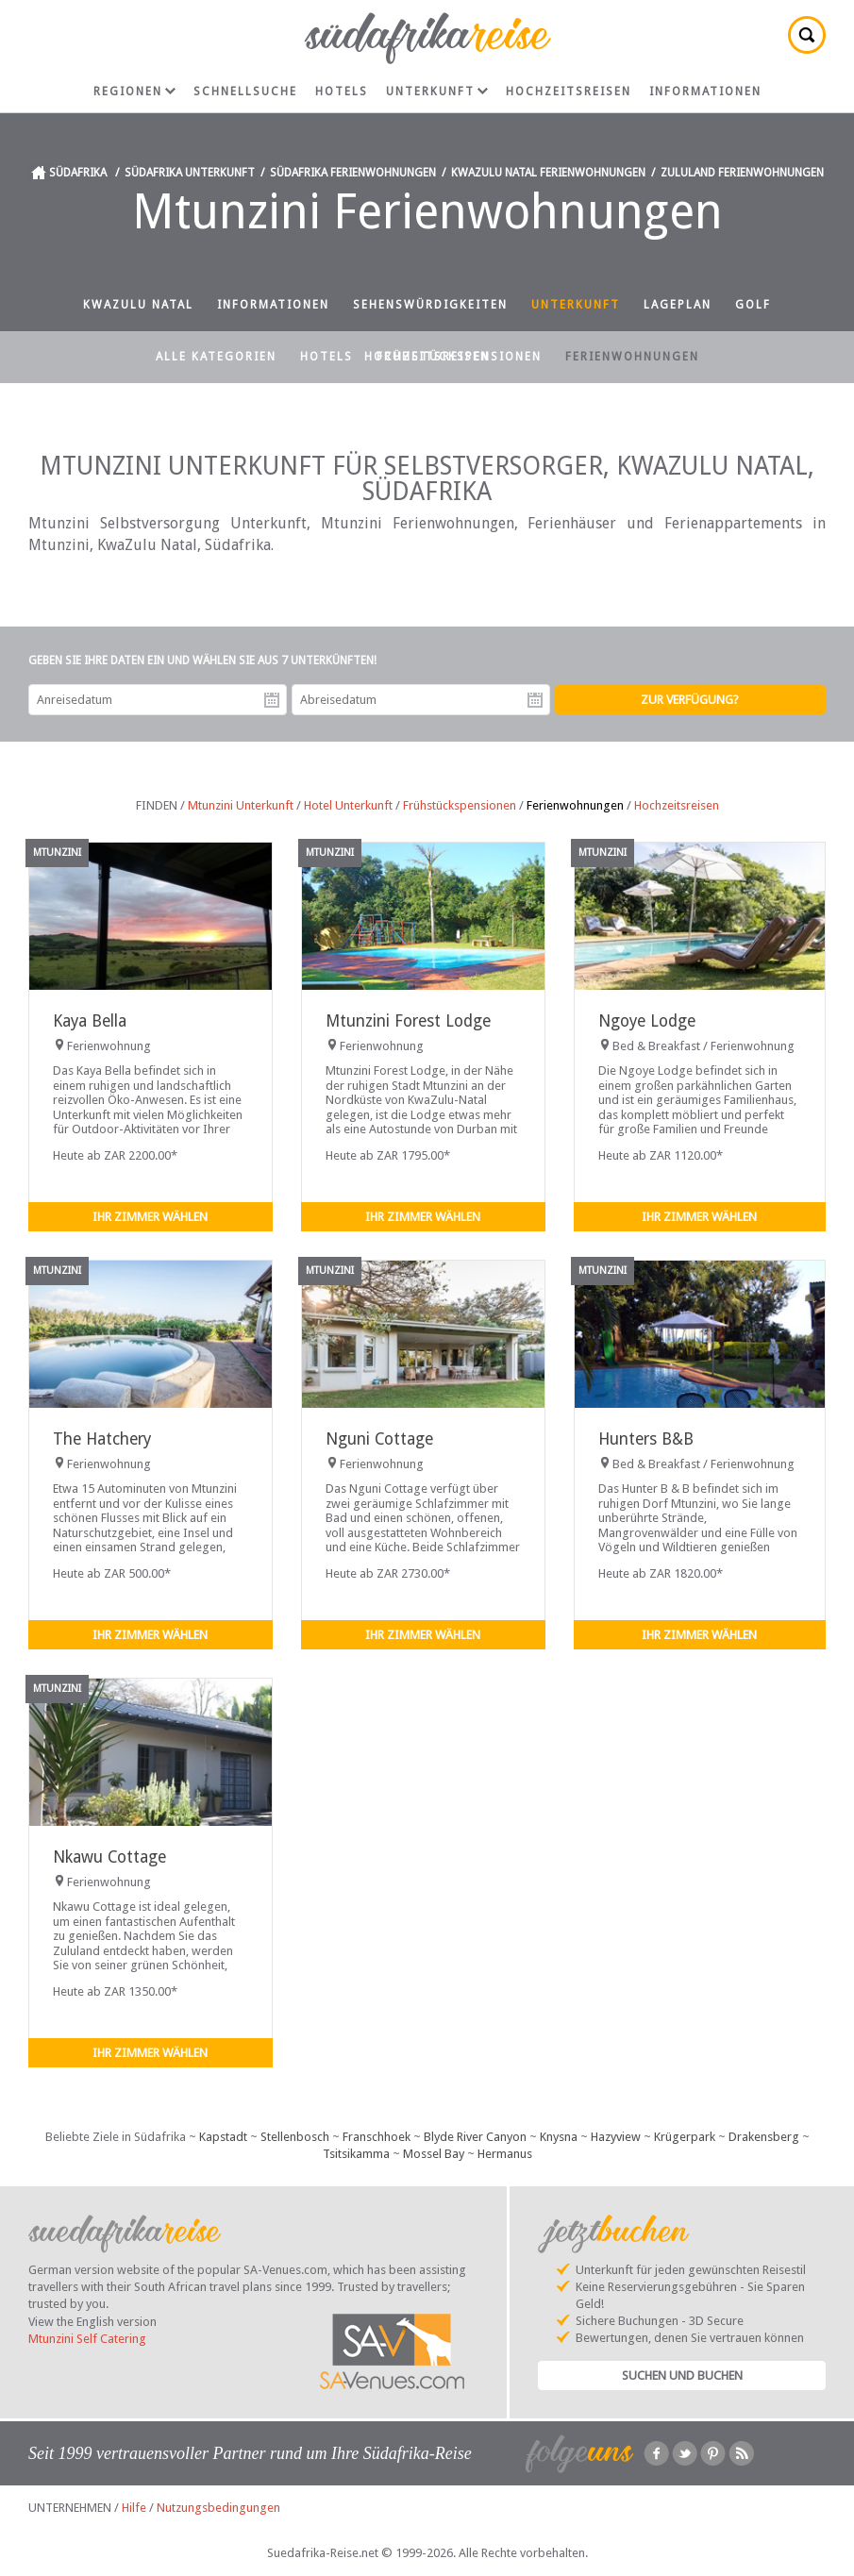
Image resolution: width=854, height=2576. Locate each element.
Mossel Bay (433, 2154)
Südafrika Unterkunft (190, 172)
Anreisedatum (271, 700)
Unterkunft (437, 91)
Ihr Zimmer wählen (150, 1217)
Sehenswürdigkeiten (430, 304)
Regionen (134, 91)
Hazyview (616, 2137)
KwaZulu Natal (138, 304)
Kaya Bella (89, 1021)
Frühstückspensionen (459, 356)
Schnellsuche (245, 91)
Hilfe (134, 2508)
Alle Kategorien (216, 356)
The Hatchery (102, 1439)
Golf (753, 304)
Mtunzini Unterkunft (240, 805)
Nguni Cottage (379, 1439)
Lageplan (678, 304)
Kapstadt (223, 2137)
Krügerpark (684, 2137)
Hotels (341, 91)
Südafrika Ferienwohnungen (353, 172)
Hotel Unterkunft (348, 805)
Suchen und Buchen (682, 2375)
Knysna (559, 2137)
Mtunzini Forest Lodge (408, 1021)
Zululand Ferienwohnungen (742, 172)
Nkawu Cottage (109, 1857)
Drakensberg (763, 2137)
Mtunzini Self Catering (87, 2339)
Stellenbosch (294, 2137)
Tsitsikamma (356, 2154)
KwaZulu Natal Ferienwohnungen (548, 172)
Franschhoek (376, 2137)
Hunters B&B (646, 1439)
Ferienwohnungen (632, 356)
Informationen (705, 91)
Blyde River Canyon (475, 2137)
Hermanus (504, 2154)
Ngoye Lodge (646, 1021)
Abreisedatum (535, 700)
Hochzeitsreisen (568, 91)
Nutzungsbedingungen (218, 2508)
